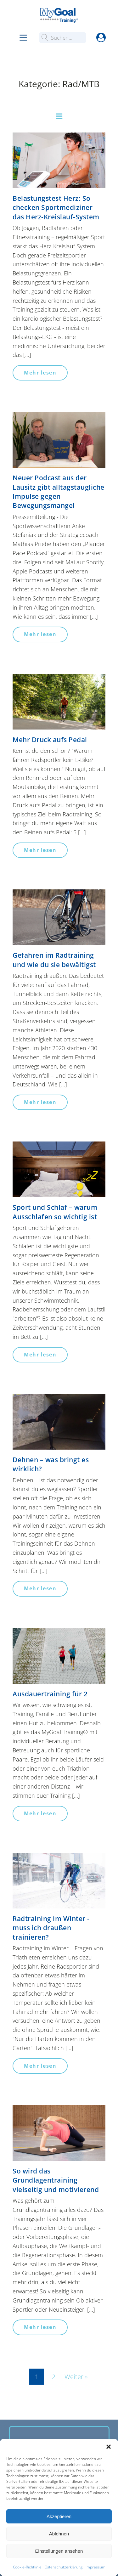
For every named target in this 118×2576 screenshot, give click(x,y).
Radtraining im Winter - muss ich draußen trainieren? (51, 1928)
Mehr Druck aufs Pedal (50, 739)
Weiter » (76, 2376)
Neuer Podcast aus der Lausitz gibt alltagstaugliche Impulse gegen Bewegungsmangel (58, 491)
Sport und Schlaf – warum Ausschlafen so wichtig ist (55, 1212)
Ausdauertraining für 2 (50, 1693)
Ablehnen (59, 2533)
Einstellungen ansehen (59, 2551)
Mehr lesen (40, 372)
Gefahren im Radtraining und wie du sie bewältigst (54, 960)
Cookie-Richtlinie (27, 2567)
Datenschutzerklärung (63, 2567)
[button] (108, 2447)
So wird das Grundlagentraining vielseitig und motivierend (56, 2180)
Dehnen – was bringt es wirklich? (51, 1464)
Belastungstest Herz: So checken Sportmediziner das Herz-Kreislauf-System (56, 207)
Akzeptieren (59, 2516)
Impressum (95, 2567)
